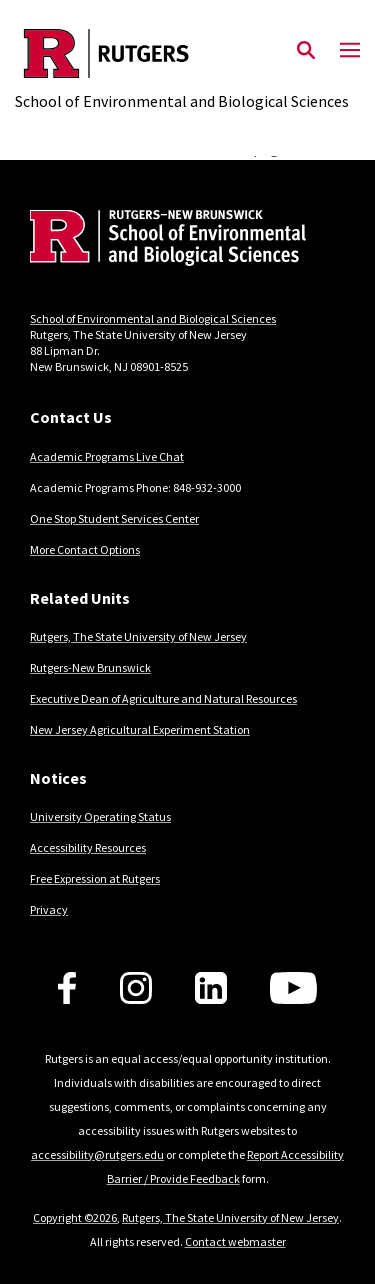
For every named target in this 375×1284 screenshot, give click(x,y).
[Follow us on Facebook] (67, 988)
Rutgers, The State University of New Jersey (138, 636)
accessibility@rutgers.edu (97, 1154)
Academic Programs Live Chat (107, 456)
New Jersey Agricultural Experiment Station (140, 729)
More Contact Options (85, 549)
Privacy (49, 909)
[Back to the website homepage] (182, 53)
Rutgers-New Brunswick (90, 667)
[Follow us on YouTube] (293, 988)
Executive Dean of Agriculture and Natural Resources (163, 698)
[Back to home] (165, 240)
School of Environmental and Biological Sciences (153, 318)
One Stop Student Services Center (114, 518)
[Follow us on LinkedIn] (211, 988)
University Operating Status (100, 816)
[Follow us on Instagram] (136, 988)
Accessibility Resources (88, 847)
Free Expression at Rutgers (95, 878)
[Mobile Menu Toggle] (350, 51)
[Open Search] (306, 51)
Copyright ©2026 (75, 1217)
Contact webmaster (235, 1241)
